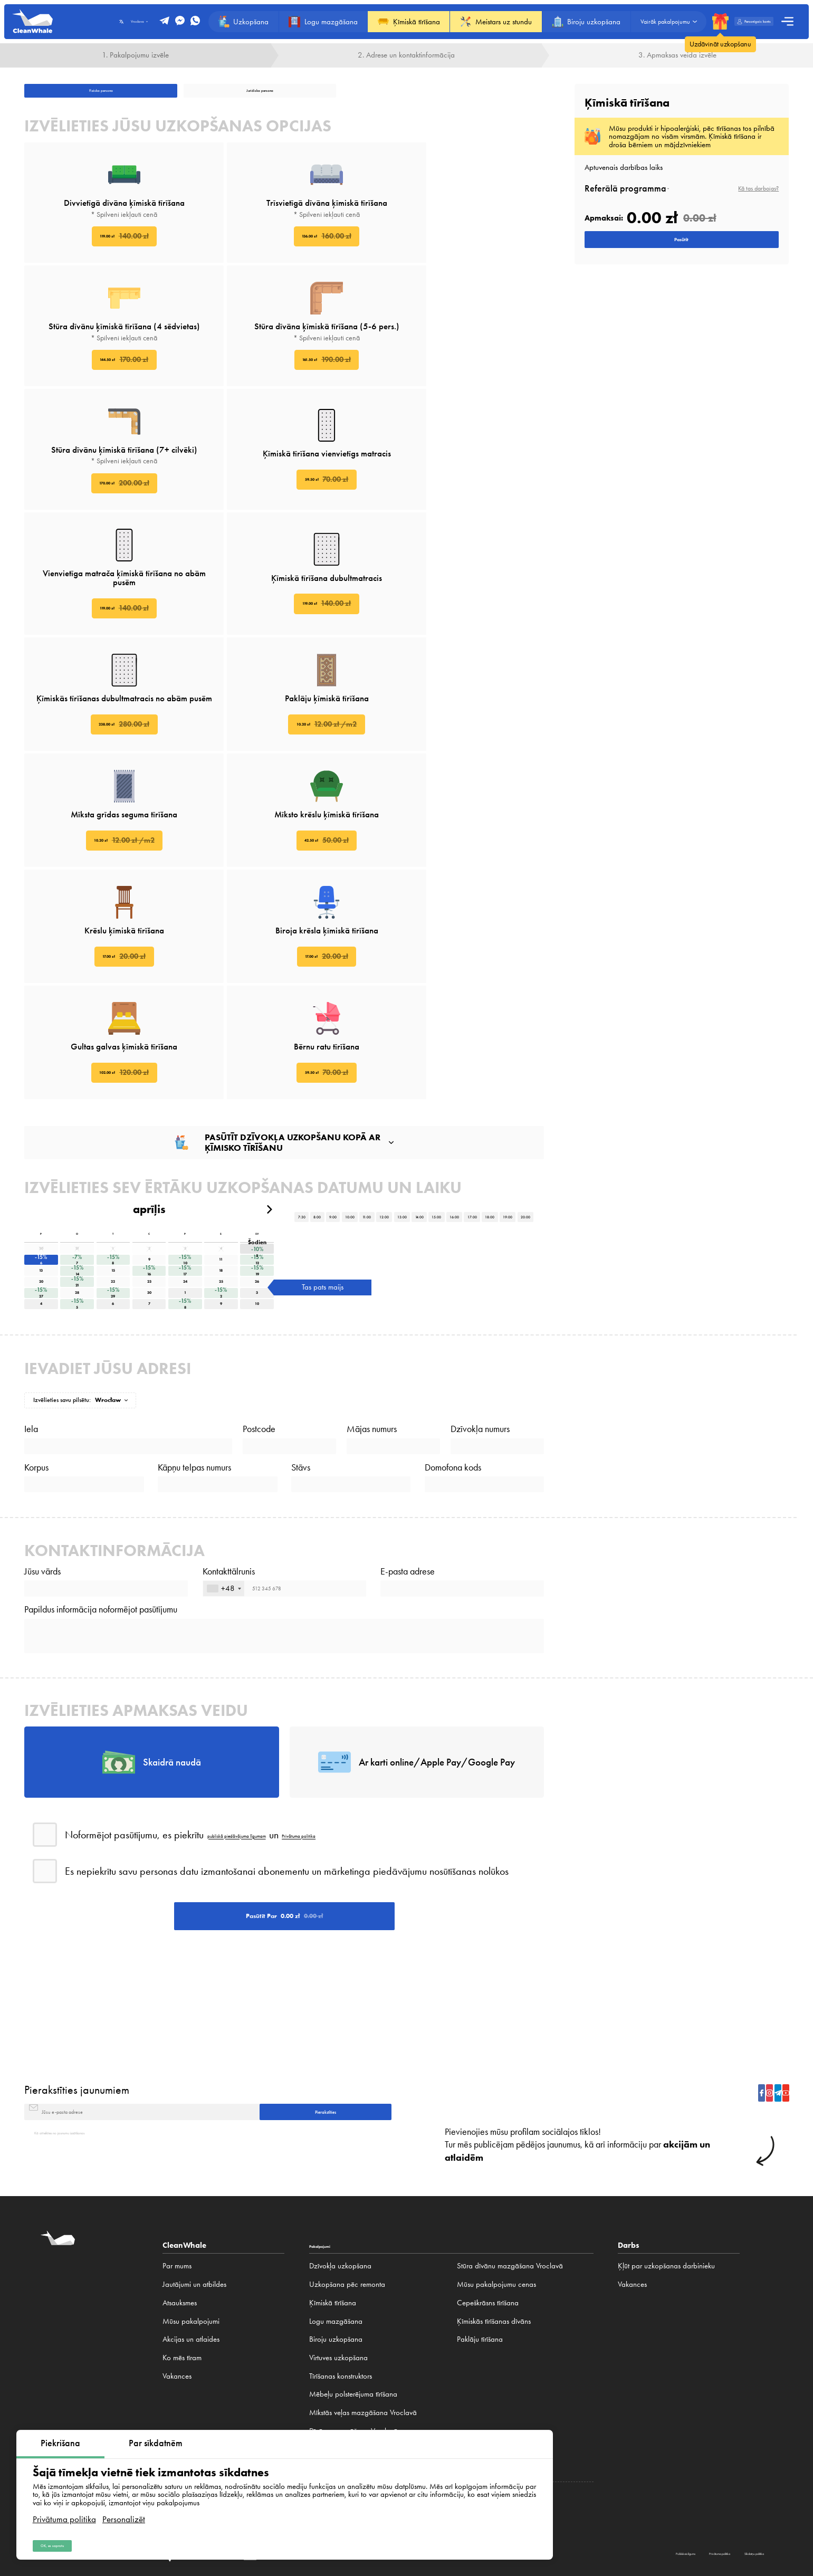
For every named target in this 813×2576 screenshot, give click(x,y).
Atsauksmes (179, 2233)
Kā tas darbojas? (758, 188)
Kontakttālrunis (229, 1363)
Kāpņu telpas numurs (194, 1236)
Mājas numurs (372, 1176)
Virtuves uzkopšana (338, 2288)
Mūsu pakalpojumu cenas (496, 2215)
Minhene (583, 2458)
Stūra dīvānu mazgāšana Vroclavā (510, 2197)
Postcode (259, 1176)
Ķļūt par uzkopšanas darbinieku (666, 2197)
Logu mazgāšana (335, 2252)
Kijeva (680, 2458)
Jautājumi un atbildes (194, 2215)
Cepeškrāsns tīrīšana (488, 2233)
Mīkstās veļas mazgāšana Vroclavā (363, 2344)
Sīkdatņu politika (727, 2498)
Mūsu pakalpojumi (190, 2252)
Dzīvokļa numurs (480, 1176)
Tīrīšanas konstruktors (340, 2307)
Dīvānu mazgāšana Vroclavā (353, 2362)
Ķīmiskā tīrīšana (332, 2233)
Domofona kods (453, 1236)
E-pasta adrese (407, 1363)
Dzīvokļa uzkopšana (340, 2197)
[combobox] (223, 1391)
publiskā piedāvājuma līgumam (273, 1695)
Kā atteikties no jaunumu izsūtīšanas (88, 2062)
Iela (31, 1176)
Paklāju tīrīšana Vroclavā (346, 2398)
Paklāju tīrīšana (480, 2270)
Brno (660, 2458)
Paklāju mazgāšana (339, 2380)
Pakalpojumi (332, 2176)
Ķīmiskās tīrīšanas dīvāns (494, 2252)
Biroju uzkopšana (335, 2270)
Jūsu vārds (42, 1363)
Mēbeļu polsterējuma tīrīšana (353, 2325)
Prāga (640, 2458)
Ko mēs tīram (182, 2288)
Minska (723, 2458)
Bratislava (752, 2458)
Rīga (701, 2458)
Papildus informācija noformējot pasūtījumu (100, 1423)
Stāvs (300, 1236)
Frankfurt (614, 2458)
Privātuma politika (64, 2506)
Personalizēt (123, 2506)
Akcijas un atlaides (190, 2270)
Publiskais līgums (563, 2498)
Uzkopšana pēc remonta (347, 2215)
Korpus (36, 1236)
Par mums (177, 2197)
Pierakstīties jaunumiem (76, 1998)
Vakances (177, 2307)
